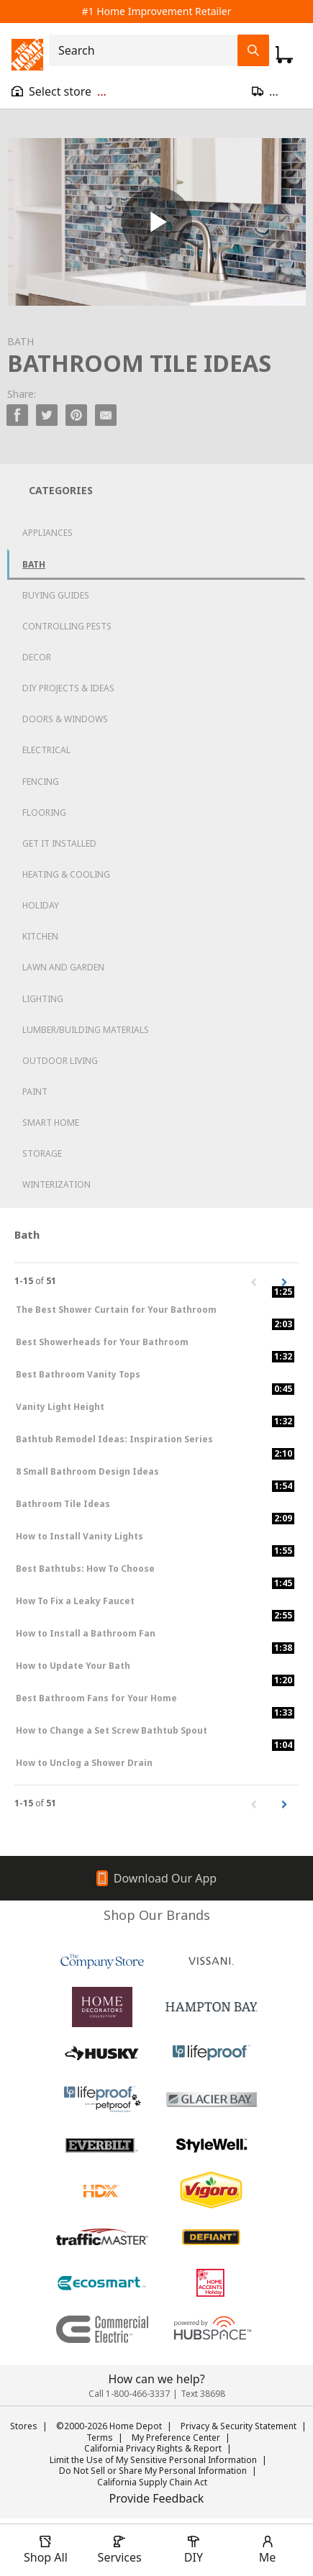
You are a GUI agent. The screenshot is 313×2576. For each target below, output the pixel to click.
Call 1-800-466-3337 (129, 2394)
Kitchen (40, 936)
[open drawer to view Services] (119, 2550)
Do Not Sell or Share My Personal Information (153, 2471)
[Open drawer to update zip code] (276, 91)
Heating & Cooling (66, 874)
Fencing (40, 781)
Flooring (44, 812)
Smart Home (50, 1122)
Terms (99, 2437)
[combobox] (147, 50)
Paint (34, 1092)
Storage (42, 1153)
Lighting (42, 999)
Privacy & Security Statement (238, 2426)
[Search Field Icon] (253, 50)
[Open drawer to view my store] (59, 91)
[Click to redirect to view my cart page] (284, 54)
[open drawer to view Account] (268, 2550)
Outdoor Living (60, 1061)
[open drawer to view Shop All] (45, 2550)
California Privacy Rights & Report (153, 2448)
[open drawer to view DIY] (194, 2550)
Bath (33, 564)
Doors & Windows (65, 719)
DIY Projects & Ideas (68, 688)
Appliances (47, 533)
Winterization (56, 1184)
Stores (23, 2426)
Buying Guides (55, 595)
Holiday (40, 905)
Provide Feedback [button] (156, 2498)
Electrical (46, 750)
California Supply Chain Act (152, 2482)
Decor (36, 657)
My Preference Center (176, 2437)
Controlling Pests (67, 626)
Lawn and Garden (63, 967)
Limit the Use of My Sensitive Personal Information (153, 2460)
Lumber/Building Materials (85, 1030)
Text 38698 (203, 2394)
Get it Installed (59, 843)
